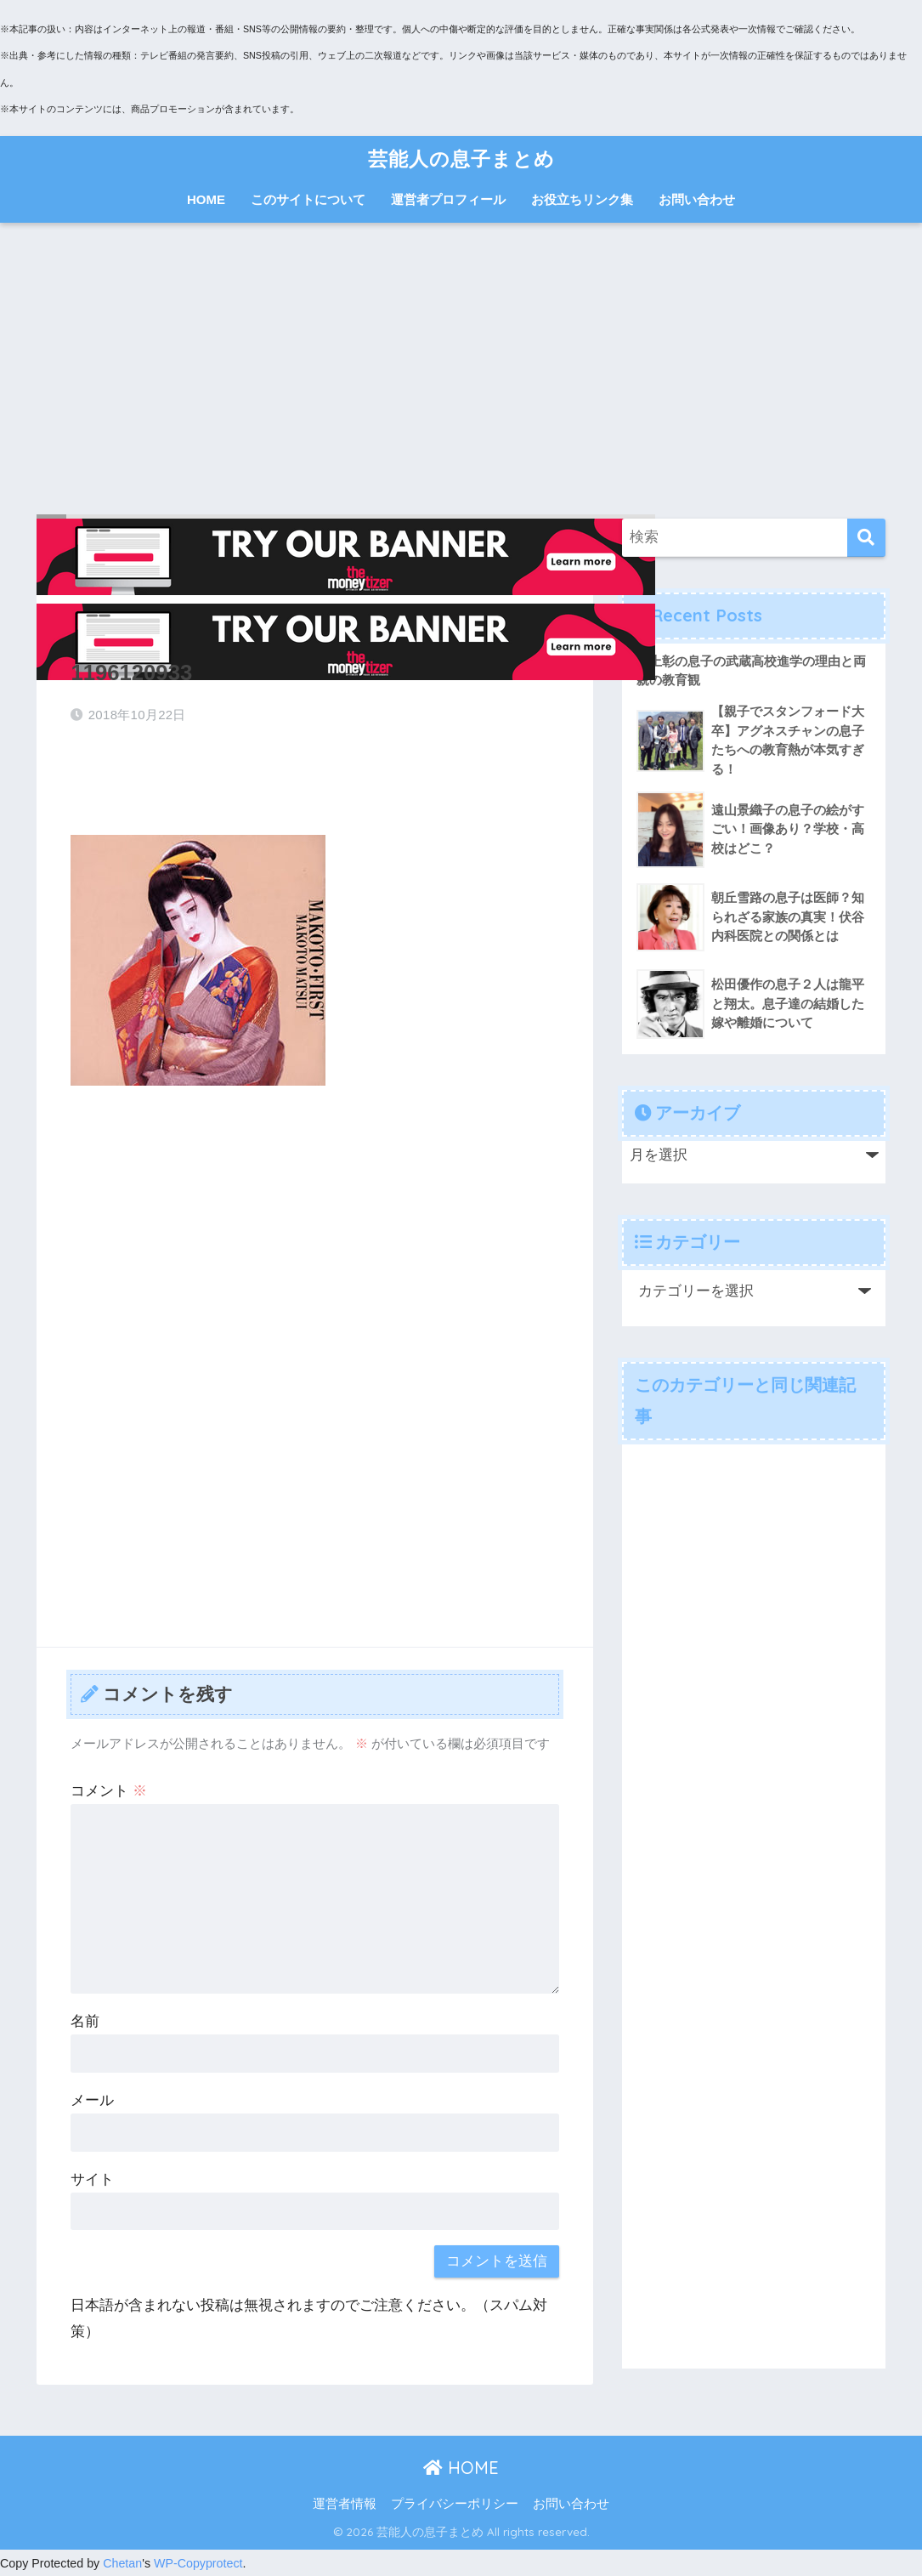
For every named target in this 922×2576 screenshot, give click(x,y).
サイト (92, 2179)
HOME (206, 199)
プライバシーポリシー (454, 2504)
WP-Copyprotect (198, 2563)
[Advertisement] (461, 371)
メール (92, 2100)
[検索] (866, 538)
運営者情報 (344, 2504)
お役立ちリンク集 (582, 199)
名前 (85, 2021)
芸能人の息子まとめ (461, 158)
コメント (109, 1791)
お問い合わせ (697, 199)
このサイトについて (308, 199)
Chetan (122, 2563)
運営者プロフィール (448, 199)
